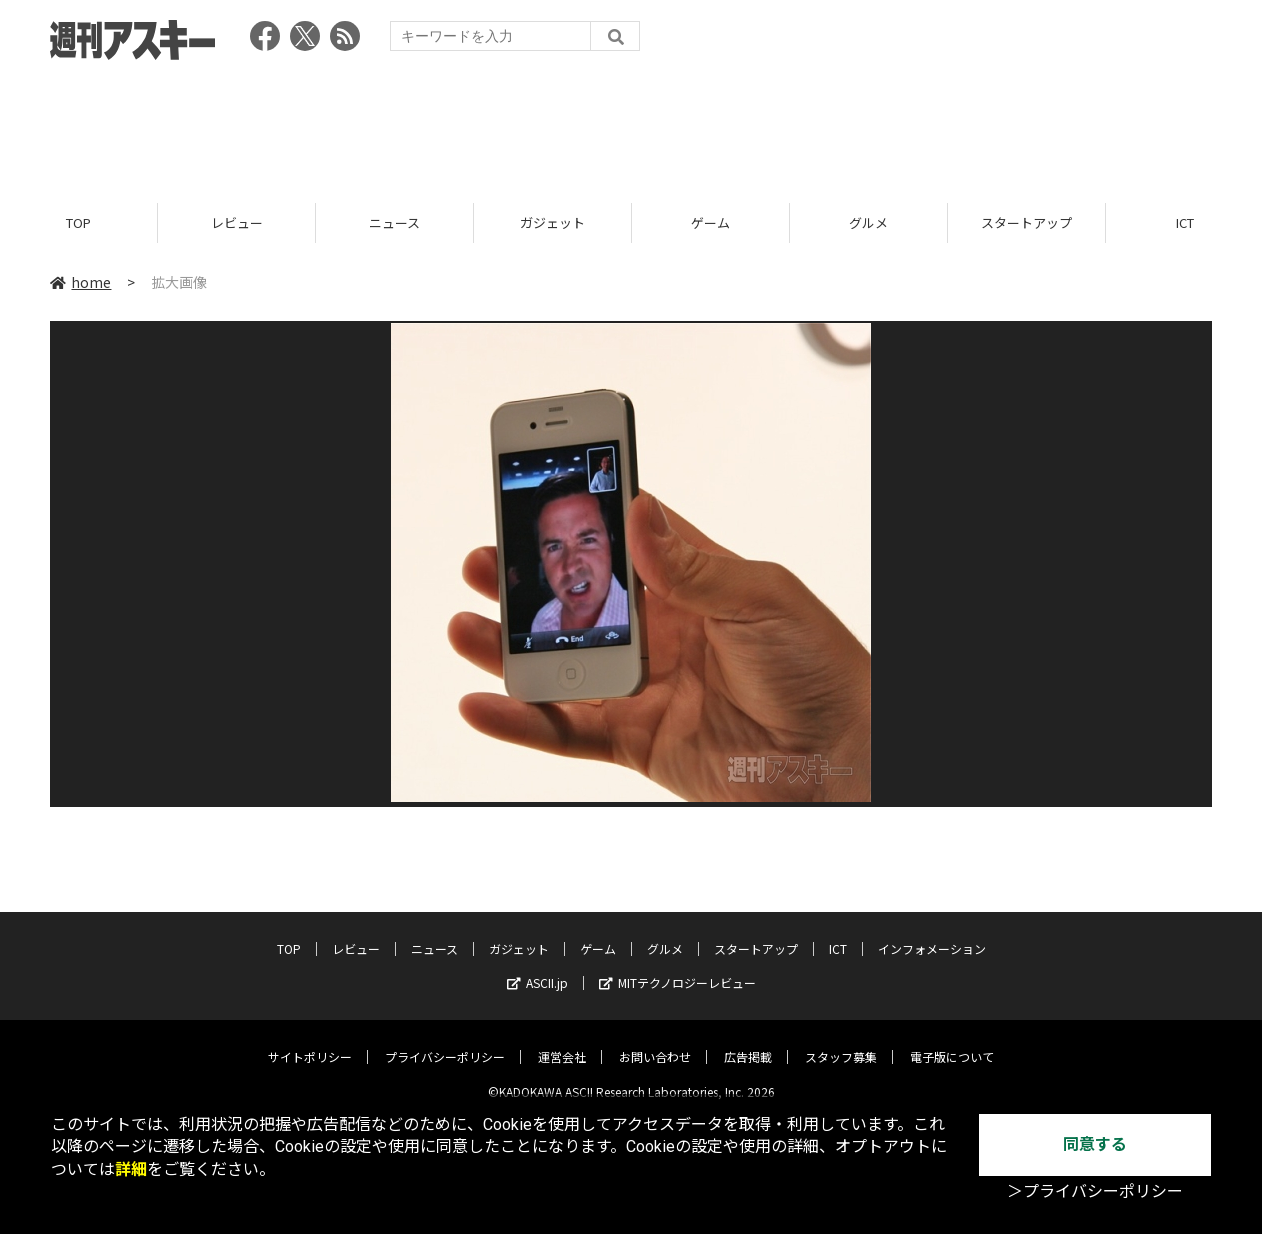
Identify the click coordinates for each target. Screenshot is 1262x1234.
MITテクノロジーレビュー (677, 967)
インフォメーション (932, 933)
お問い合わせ (655, 1041)
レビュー (237, 222)
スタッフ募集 (841, 1041)
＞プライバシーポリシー (1095, 1191)
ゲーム (710, 222)
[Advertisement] (631, 125)
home (80, 282)
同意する (1095, 1144)
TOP (78, 222)
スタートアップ (1026, 222)
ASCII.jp (537, 967)
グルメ (868, 222)
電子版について (952, 1041)
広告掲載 (748, 1041)
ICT (838, 933)
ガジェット (552, 222)
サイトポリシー (310, 1041)
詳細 (131, 1169)
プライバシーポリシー (445, 1041)
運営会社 (562, 1041)
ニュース (394, 222)
